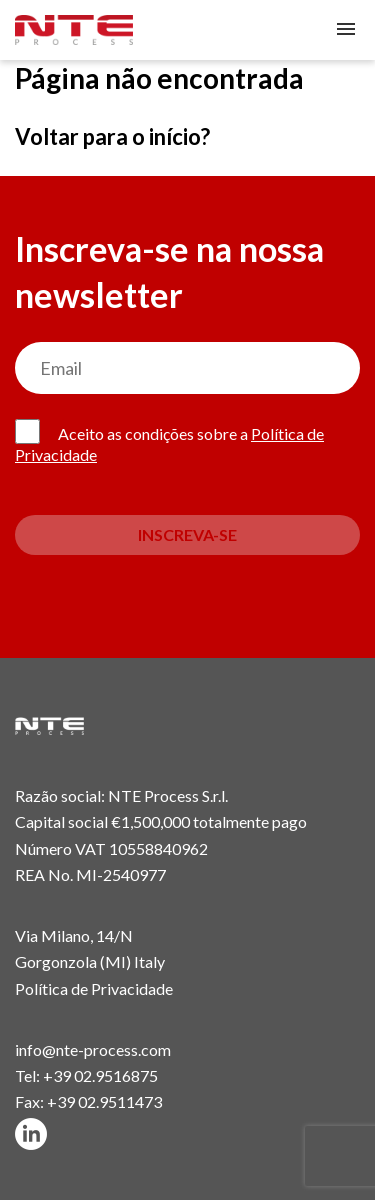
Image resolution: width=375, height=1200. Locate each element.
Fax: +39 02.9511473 (88, 1101)
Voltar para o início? (112, 136)
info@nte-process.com (93, 1049)
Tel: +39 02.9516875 (86, 1075)
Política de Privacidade (94, 988)
